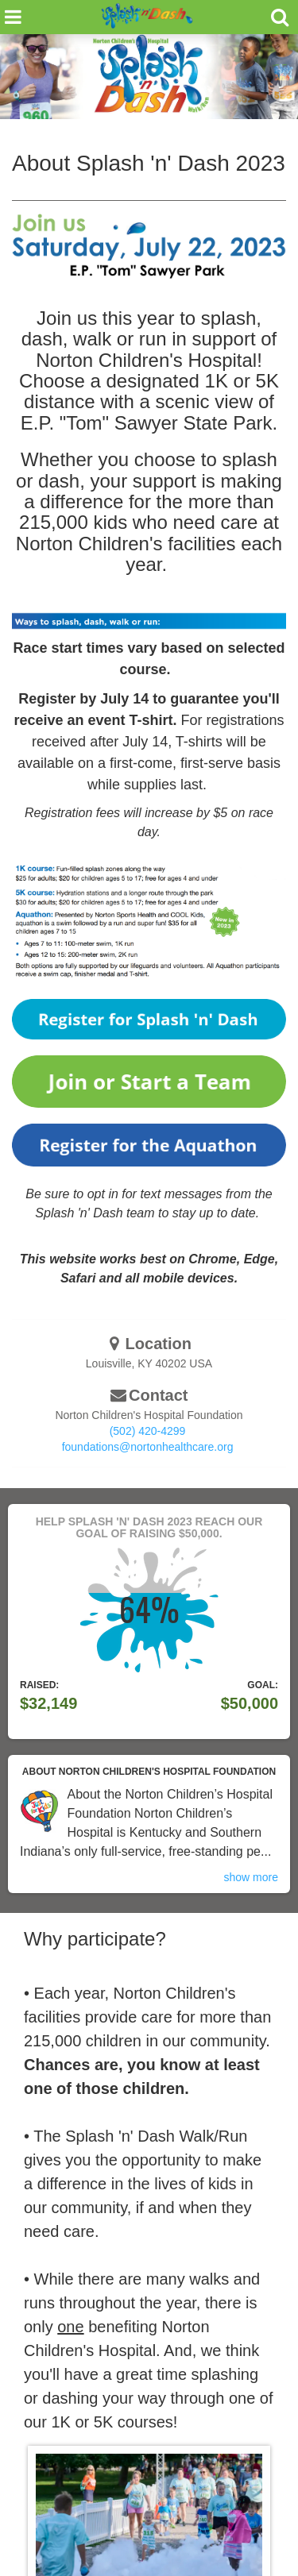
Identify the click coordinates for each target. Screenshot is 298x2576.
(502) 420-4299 (148, 1431)
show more (251, 1877)
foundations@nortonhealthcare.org (148, 1446)
